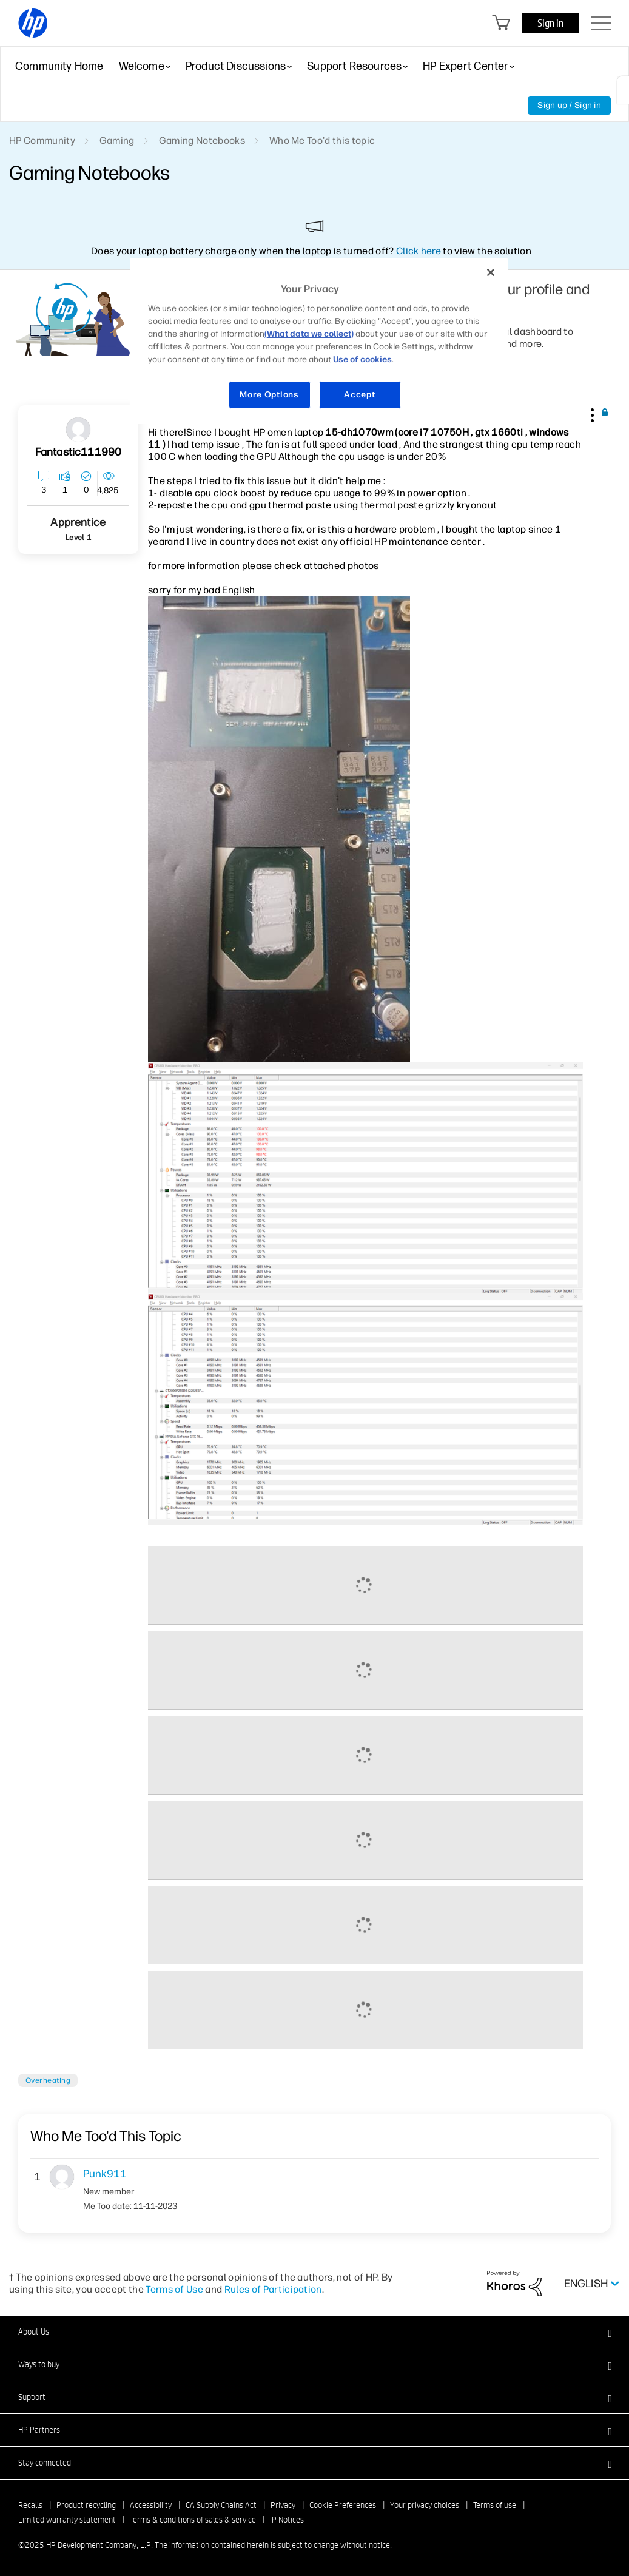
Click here (418, 251)
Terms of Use (174, 2289)
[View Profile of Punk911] (130, 2174)
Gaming (117, 140)
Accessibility (151, 2505)
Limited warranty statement (67, 2519)
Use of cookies (362, 359)
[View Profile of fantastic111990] (78, 452)
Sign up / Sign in (569, 105)
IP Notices (287, 2519)
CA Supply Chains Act (221, 2505)
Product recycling (86, 2505)
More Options (269, 394)
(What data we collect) (309, 334)
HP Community (42, 140)
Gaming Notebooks (202, 140)
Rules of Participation (273, 2289)
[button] (591, 413)
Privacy (283, 2505)
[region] (318, 341)
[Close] (490, 272)
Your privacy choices (424, 2505)
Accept (359, 394)
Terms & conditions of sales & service (193, 2519)
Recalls (30, 2505)
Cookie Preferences (342, 2505)
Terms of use (494, 2505)
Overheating (47, 2080)
